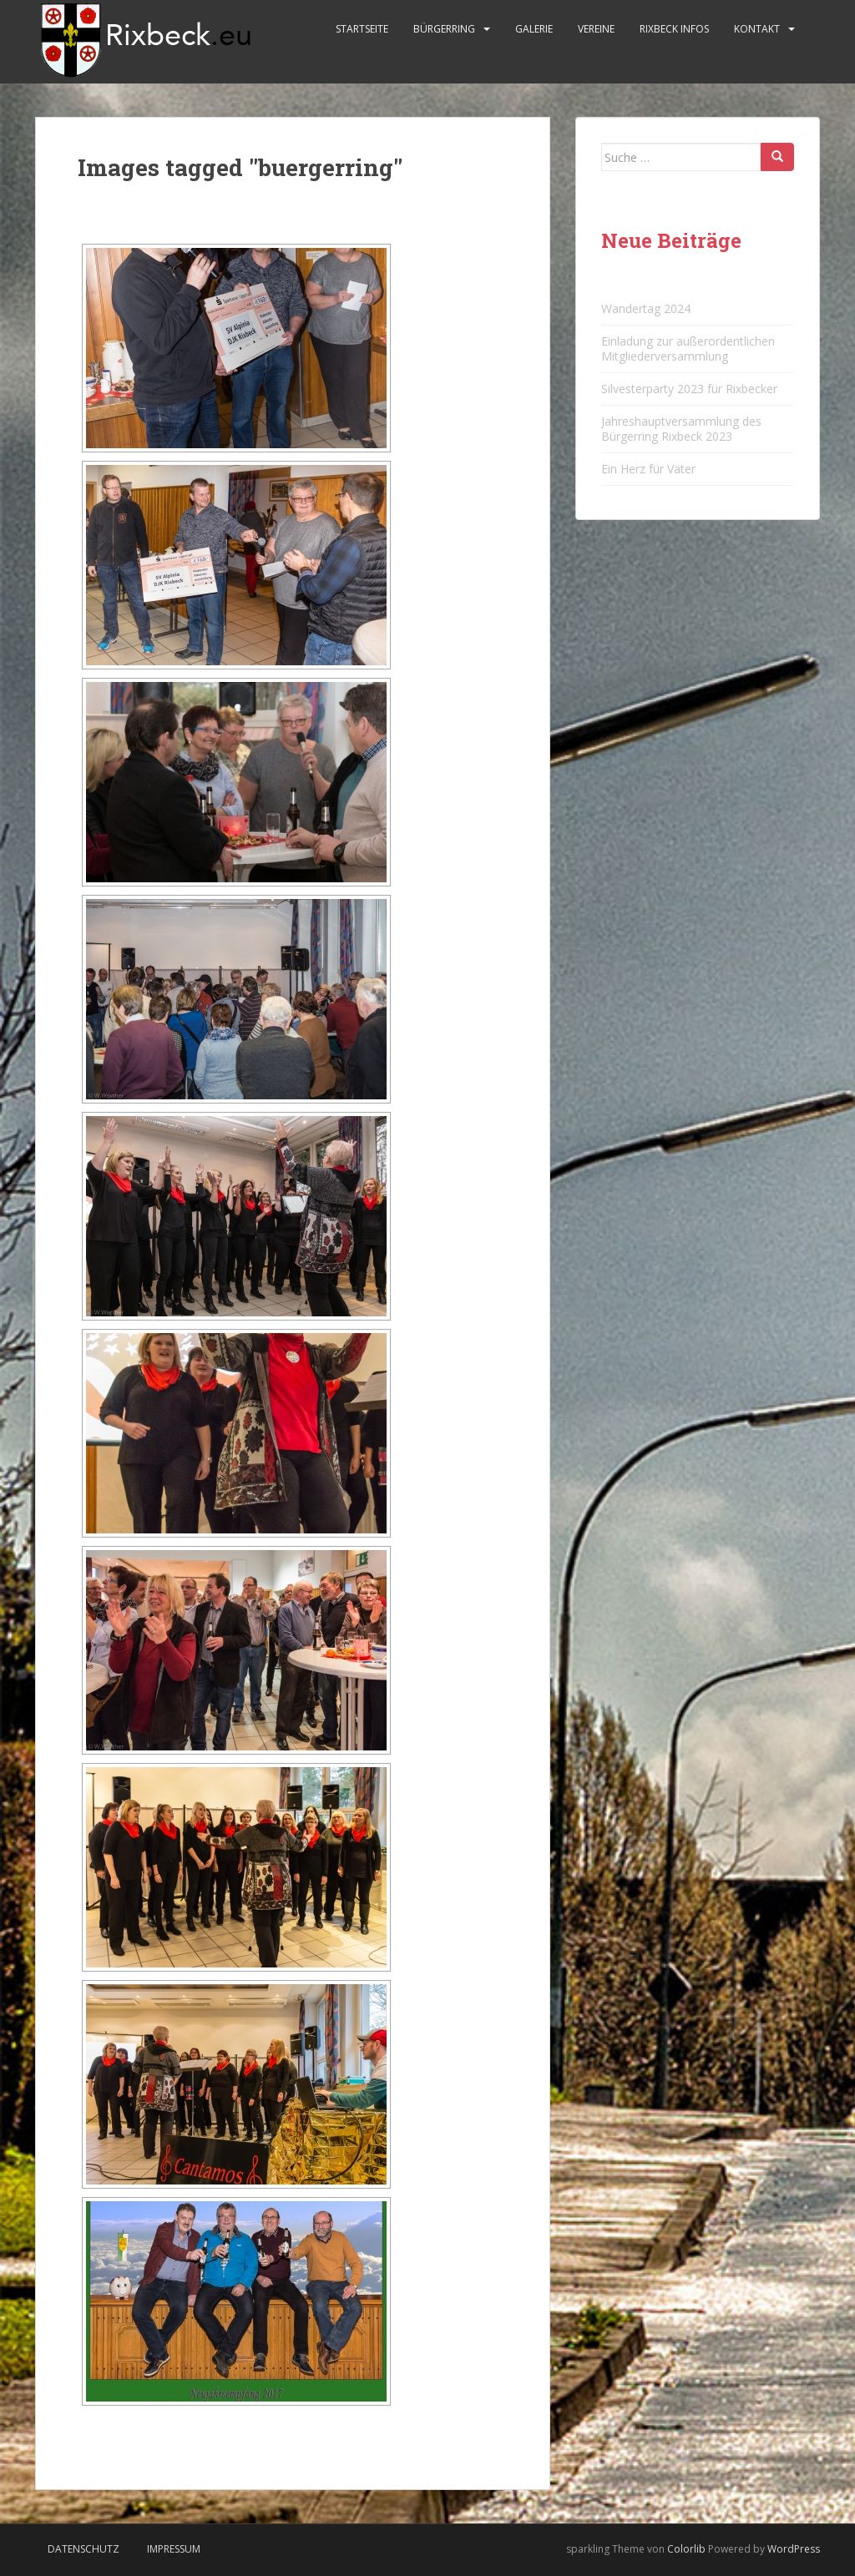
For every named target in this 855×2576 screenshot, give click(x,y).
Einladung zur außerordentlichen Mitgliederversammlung (688, 348)
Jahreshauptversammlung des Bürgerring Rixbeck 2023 (681, 428)
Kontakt (757, 29)
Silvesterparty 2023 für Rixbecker (689, 389)
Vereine (596, 29)
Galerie (534, 29)
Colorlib (686, 2549)
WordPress (793, 2549)
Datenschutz (83, 2549)
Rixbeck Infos (674, 29)
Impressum (173, 2549)
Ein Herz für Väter (648, 469)
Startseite (362, 29)
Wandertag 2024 (646, 308)
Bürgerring (444, 29)
